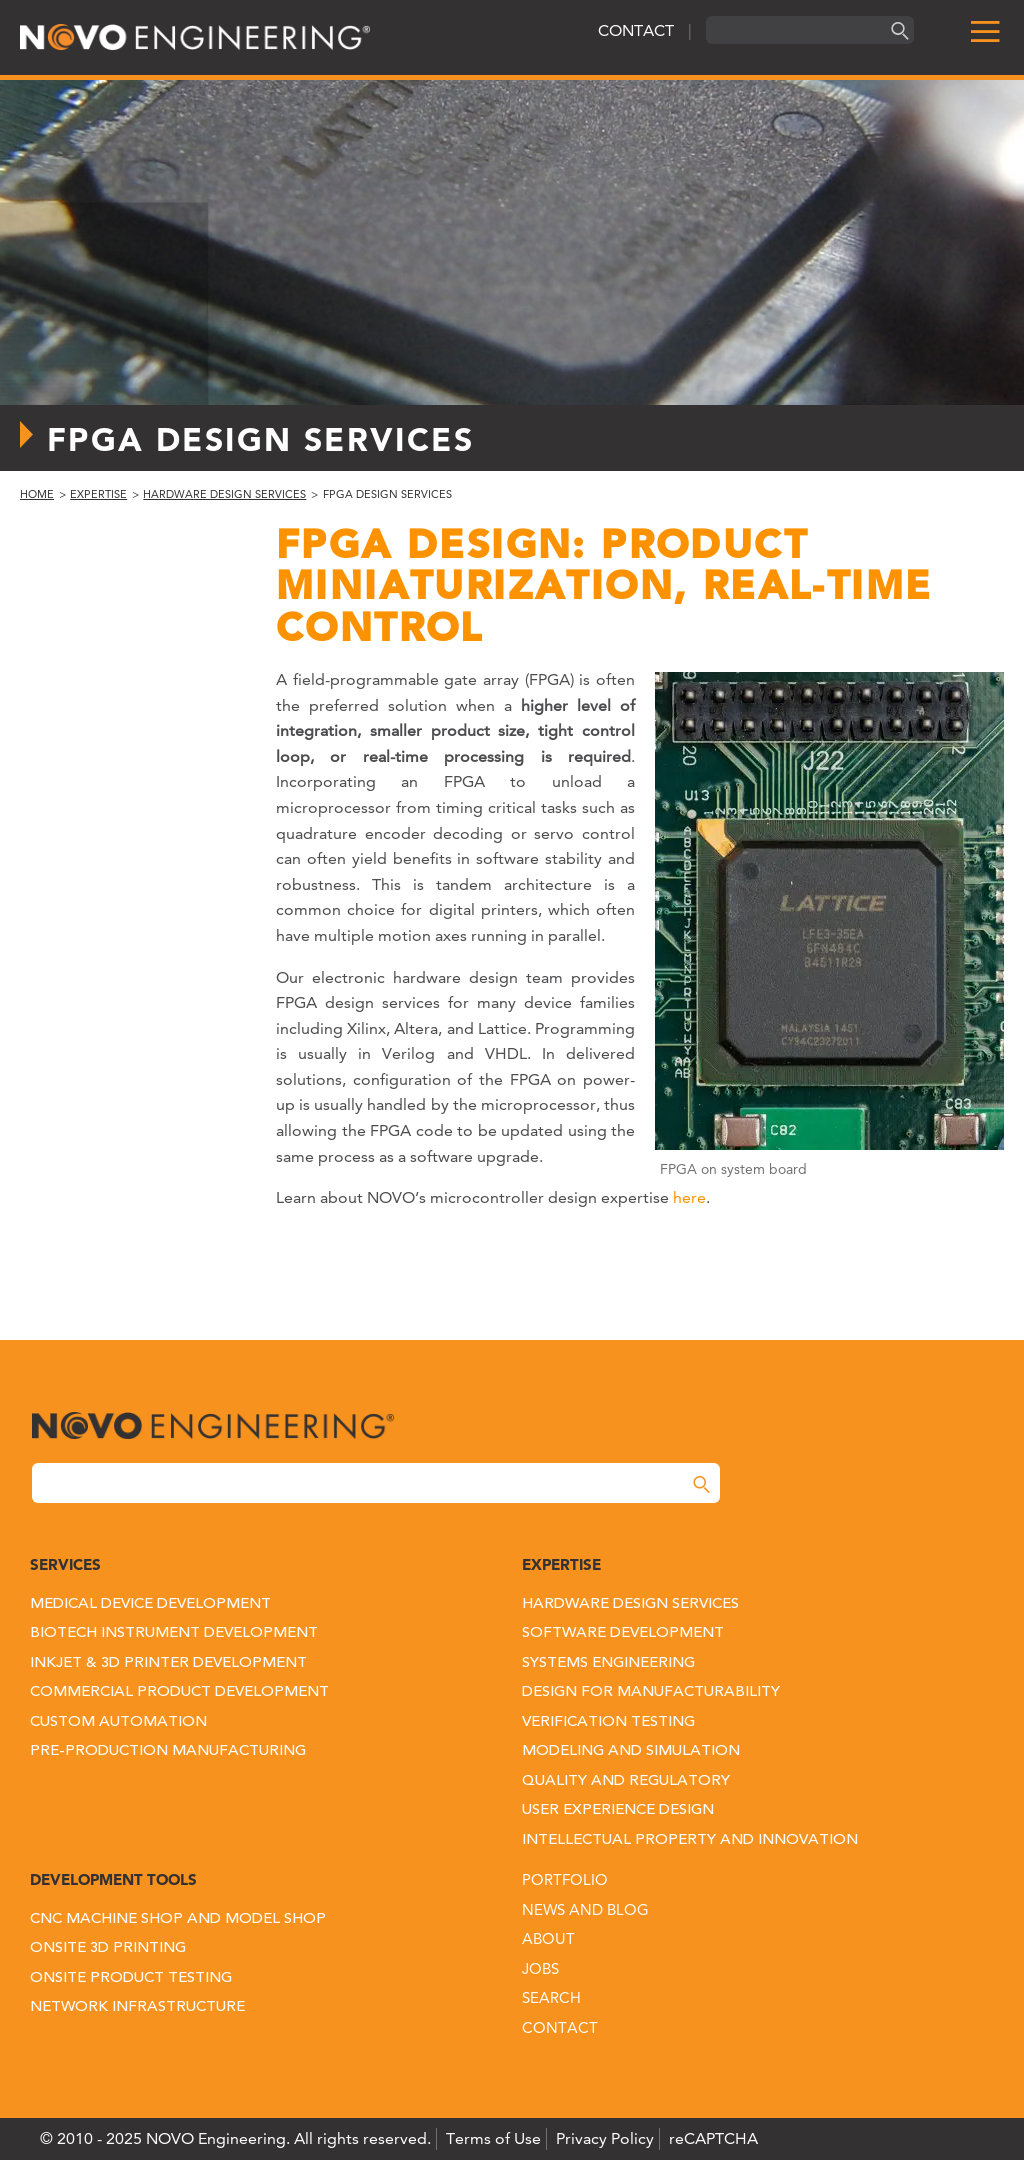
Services (65, 1564)
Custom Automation (118, 1722)
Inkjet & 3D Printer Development (168, 1663)
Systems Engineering (608, 1663)
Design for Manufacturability (651, 1692)
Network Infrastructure (137, 2007)
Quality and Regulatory (626, 1781)
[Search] (897, 30)
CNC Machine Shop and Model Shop (178, 1919)
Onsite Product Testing (131, 1978)
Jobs (540, 1968)
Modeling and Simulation (631, 1751)
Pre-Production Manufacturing (168, 1751)
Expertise (98, 494)
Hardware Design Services (224, 494)
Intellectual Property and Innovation (690, 1840)
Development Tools (113, 1879)
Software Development (623, 1633)
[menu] (977, 32)
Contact (560, 2027)
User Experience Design (618, 1810)
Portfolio (565, 1879)
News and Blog (585, 1909)
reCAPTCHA (713, 2138)
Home (37, 494)
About (548, 1938)
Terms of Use (493, 2138)
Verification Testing (608, 1722)
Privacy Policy (605, 2138)
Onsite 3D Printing (108, 1948)
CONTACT (636, 30)
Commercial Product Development (179, 1692)
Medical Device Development (150, 1604)
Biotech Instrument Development (174, 1633)
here (689, 1197)
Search (551, 1997)
